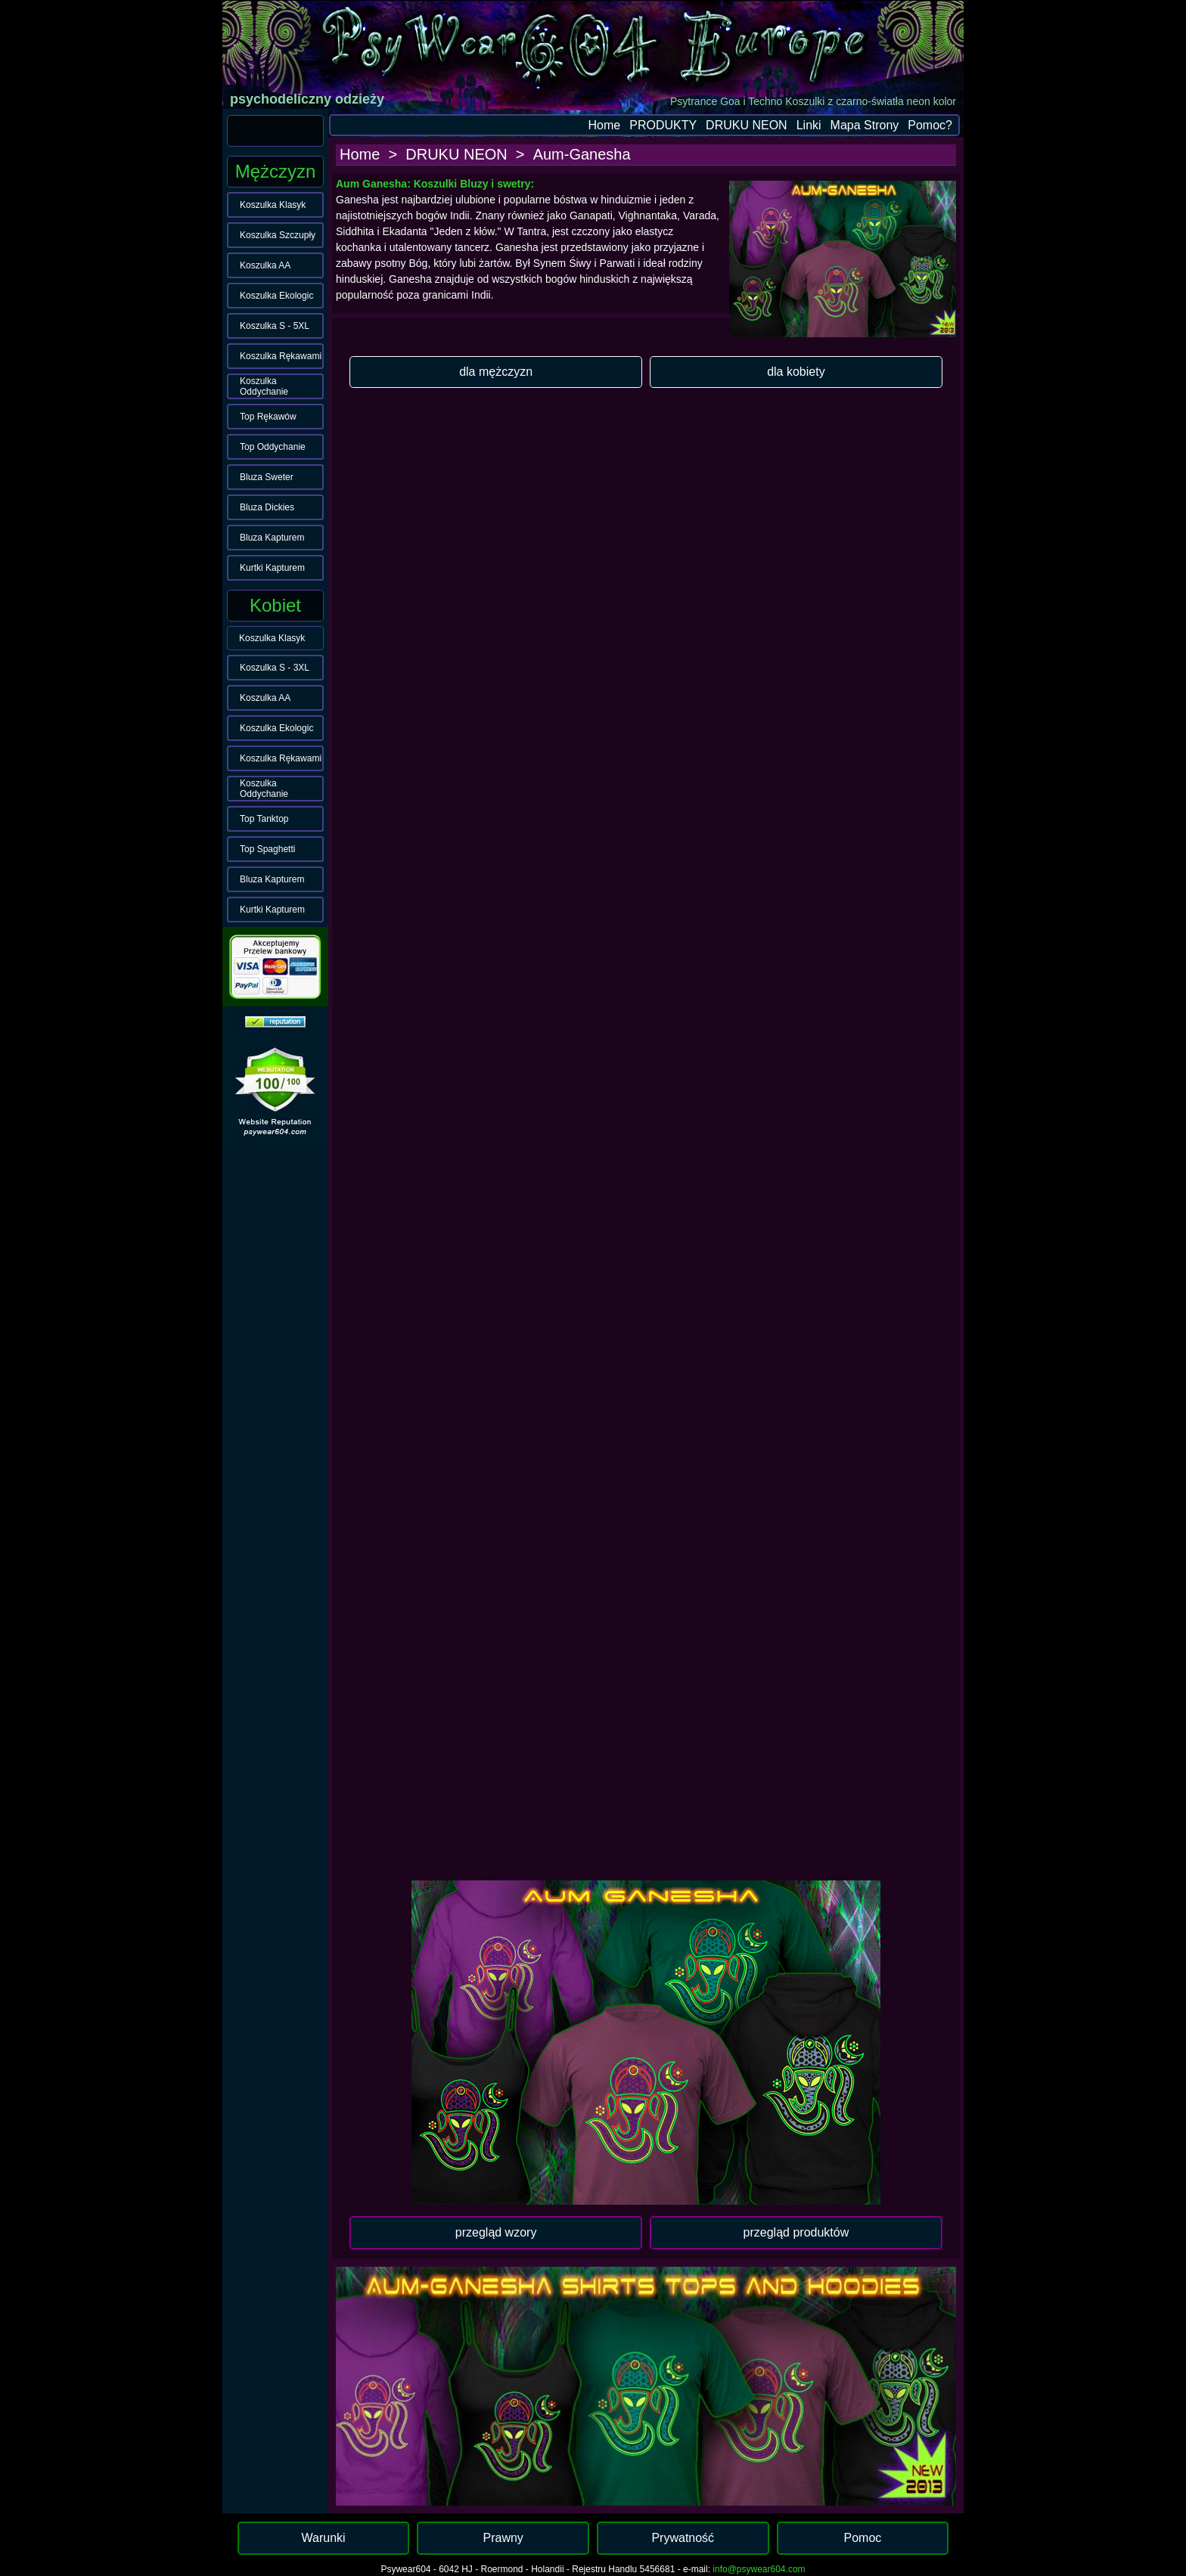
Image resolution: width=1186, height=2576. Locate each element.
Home (604, 125)
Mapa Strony (865, 125)
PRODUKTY (663, 125)
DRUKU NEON (746, 125)
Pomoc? (930, 125)
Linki (808, 125)
